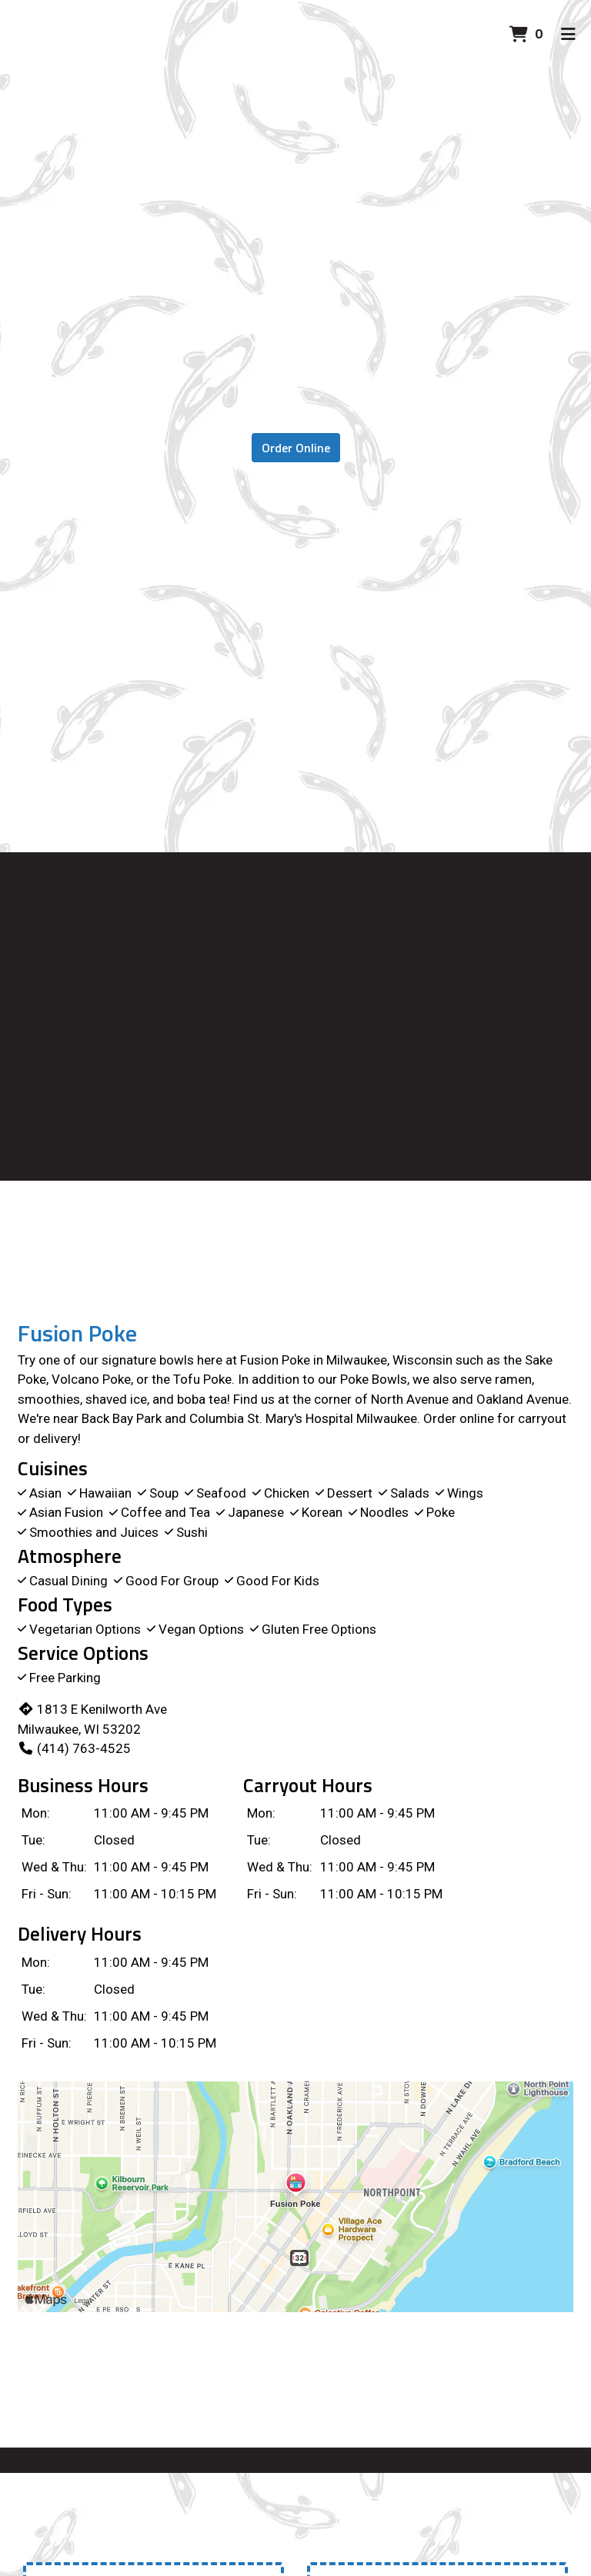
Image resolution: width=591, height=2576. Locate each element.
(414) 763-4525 (74, 1748)
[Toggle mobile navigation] (568, 35)
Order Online (296, 447)
